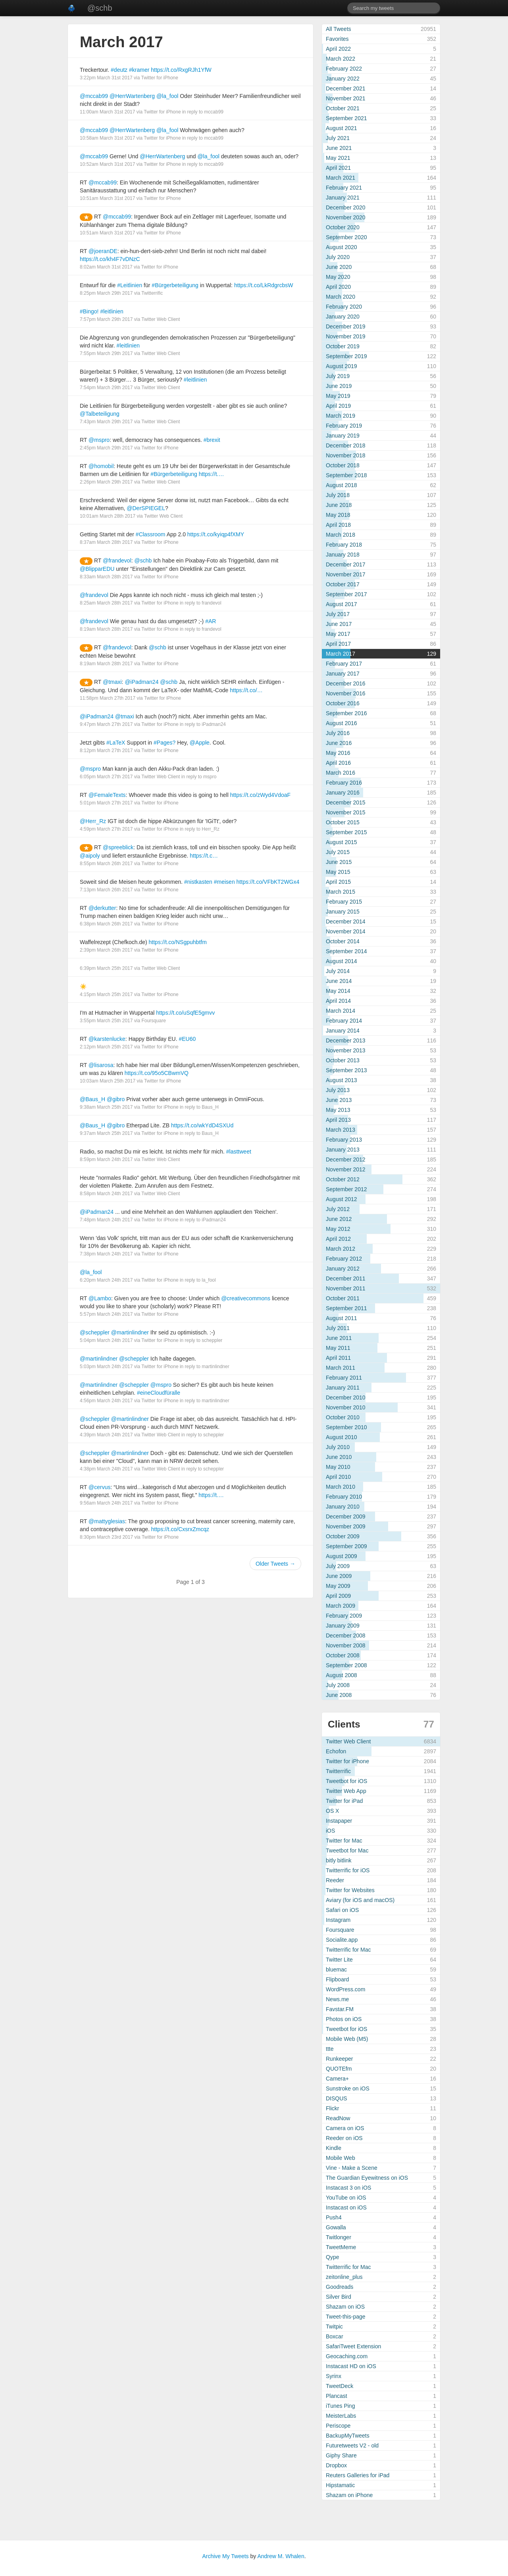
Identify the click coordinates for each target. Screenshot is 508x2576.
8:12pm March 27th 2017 (106, 750)
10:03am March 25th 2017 (107, 1081)
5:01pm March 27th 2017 (106, 803)
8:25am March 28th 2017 (106, 603)
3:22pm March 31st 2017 (106, 78)
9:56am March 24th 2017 (106, 1503)
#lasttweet (238, 1151)
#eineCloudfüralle (158, 1393)
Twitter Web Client (160, 319)
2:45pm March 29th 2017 (106, 448)
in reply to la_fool (198, 1280)
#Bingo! (89, 311)
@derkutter (102, 908)
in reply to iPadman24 (203, 724)
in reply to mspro (199, 776)
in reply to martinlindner (204, 1366)
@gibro (116, 1099)
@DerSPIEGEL (146, 508)
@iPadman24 (141, 682)
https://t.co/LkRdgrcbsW (263, 285)
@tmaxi (112, 682)
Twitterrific (152, 293)
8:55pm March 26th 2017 (106, 863)
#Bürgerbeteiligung (175, 285)
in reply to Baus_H (199, 1107)
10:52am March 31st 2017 (107, 164)
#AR (210, 621)
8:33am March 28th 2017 (106, 577)
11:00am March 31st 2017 (107, 112)
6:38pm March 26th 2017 (106, 924)
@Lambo (100, 1298)
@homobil (101, 466)
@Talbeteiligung (99, 414)
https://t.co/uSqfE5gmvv (185, 1013)
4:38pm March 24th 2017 (106, 1469)
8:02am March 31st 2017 (106, 267)
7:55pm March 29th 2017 (106, 353)
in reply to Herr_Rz (199, 829)
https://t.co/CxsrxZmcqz (180, 1529)
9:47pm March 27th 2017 (106, 724)
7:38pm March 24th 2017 (106, 1254)
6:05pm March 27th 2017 (106, 776)
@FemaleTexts (107, 795)
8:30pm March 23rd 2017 (106, 1537)
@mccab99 (94, 96)
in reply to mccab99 (202, 112)
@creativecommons (245, 1298)
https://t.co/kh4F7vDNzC (110, 259)
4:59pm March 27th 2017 (106, 829)
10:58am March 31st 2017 (107, 138)
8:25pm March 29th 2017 (106, 293)
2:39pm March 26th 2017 (106, 950)
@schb (99, 8)
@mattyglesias (107, 1521)
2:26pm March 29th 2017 (106, 482)
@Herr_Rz (93, 821)
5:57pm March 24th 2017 (106, 1314)
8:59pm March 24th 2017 (106, 1159)
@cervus (99, 1487)
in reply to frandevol (200, 603)
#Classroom (150, 534)
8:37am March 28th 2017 (106, 542)
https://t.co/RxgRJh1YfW (181, 70)
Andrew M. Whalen (280, 2556)
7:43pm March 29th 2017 (106, 421)
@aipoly (90, 855)
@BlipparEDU (97, 569)
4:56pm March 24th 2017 (106, 1400)
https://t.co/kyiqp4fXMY (215, 534)
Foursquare (153, 1020)
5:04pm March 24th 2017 (106, 1340)
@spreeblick (118, 847)
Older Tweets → (275, 1564)
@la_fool (167, 96)
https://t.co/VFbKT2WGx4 (268, 882)
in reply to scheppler (201, 1340)
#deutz (119, 70)
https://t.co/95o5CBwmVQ (157, 1073)
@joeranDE (103, 251)
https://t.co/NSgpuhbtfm (178, 942)
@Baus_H (92, 1099)
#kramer (139, 70)
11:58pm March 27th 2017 (107, 698)
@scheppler (95, 1332)
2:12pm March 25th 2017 (106, 1047)
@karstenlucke (107, 1039)
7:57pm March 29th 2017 (106, 319)
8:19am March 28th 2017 (106, 629)
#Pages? (164, 742)
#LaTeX (115, 742)
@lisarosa (101, 1065)
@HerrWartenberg (132, 96)
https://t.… (211, 474)
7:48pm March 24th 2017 (106, 1220)
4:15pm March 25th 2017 (106, 994)
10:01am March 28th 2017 (107, 516)
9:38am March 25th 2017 (106, 1107)
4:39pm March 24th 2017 (106, 1435)
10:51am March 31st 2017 (107, 198)
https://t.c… (204, 855)
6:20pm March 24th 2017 (106, 1280)
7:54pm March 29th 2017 (106, 387)
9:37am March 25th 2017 (106, 1133)
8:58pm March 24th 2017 (106, 1193)
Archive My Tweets (225, 2556)
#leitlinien (111, 311)
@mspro (99, 440)
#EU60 (187, 1039)
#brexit (212, 440)
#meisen (224, 882)
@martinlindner (130, 1332)
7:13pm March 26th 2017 (106, 890)
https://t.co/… (246, 690)
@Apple (200, 742)
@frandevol (117, 560)
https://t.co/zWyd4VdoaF (260, 795)
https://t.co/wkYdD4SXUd (202, 1125)
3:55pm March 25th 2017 (106, 1020)
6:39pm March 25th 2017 (106, 968)
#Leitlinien (129, 285)
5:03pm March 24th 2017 (106, 1366)
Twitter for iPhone (159, 78)
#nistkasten (198, 882)
